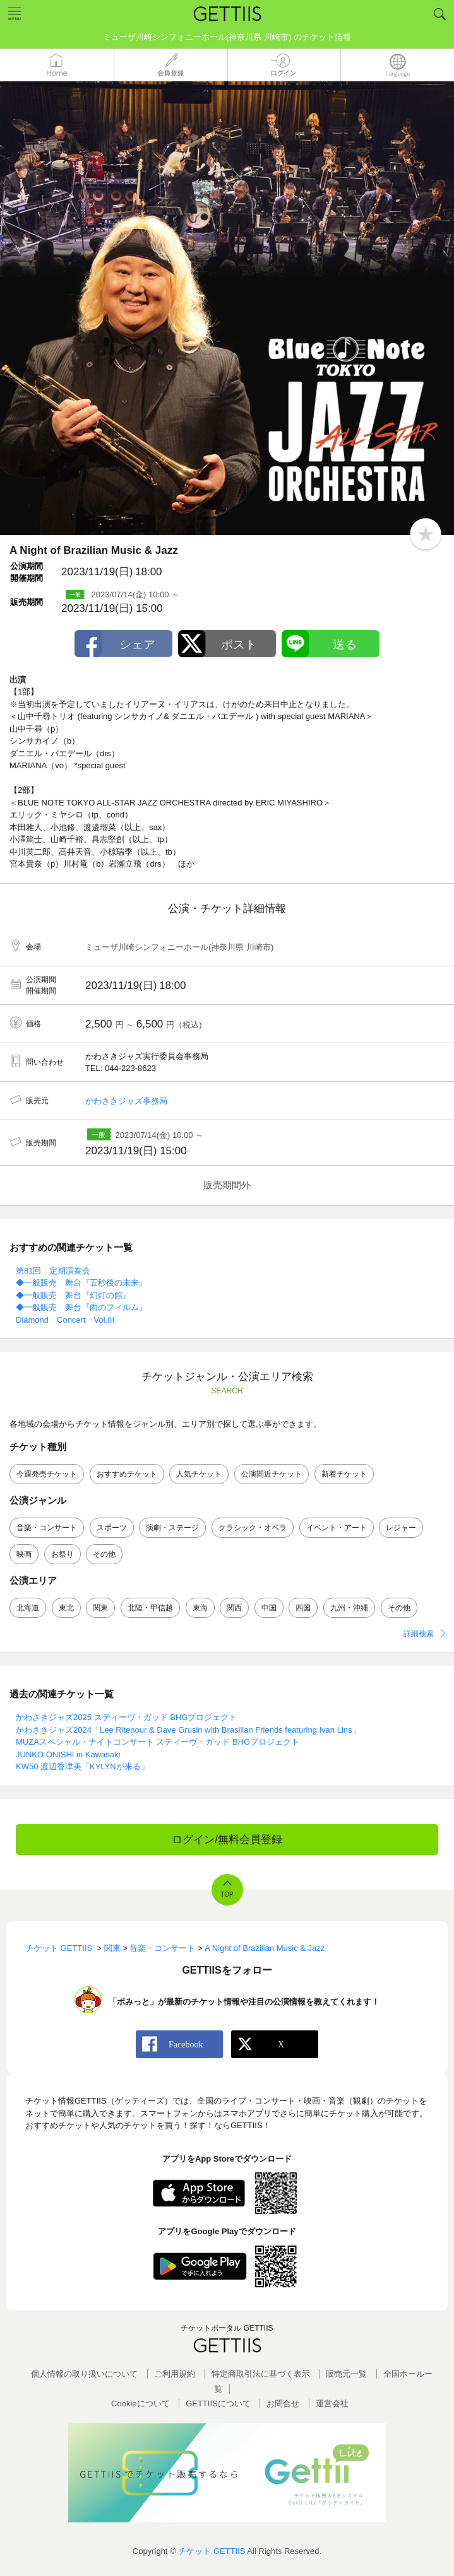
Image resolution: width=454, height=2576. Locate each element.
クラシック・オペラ (252, 1527)
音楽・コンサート (46, 1527)
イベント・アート (336, 1527)
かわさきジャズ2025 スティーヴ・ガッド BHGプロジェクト (126, 1717)
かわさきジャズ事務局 (126, 1101)
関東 (100, 1607)
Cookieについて (140, 2403)
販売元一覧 (346, 2374)
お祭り (62, 1554)
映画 (24, 1554)
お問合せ (282, 2403)
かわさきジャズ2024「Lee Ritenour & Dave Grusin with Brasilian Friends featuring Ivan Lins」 (188, 1730)
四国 (303, 1607)
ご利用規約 (174, 2374)
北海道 (27, 1607)
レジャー (401, 1527)
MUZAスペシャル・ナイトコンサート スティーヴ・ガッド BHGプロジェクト (157, 1742)
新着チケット (344, 1474)
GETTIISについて (218, 2403)
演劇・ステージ (172, 1527)
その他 (104, 1554)
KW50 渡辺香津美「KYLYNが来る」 (82, 1766)
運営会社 (332, 2403)
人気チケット (199, 1474)
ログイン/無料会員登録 (227, 1840)
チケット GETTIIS (211, 2551)
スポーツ (112, 1527)
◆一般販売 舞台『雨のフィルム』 (81, 1307)
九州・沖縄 (349, 1607)
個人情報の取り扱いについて (84, 2374)
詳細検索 (418, 1633)
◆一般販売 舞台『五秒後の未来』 (81, 1282)
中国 (269, 1607)
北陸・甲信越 (150, 1607)
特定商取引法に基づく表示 (261, 2374)
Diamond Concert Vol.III (65, 1320)
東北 (66, 1607)
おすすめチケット (127, 1474)
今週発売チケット (46, 1474)
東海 (200, 1607)
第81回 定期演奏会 (53, 1270)
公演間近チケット (271, 1474)
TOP (226, 1894)
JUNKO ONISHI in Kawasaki (68, 1754)
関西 (234, 1607)
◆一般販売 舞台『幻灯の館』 (73, 1295)
